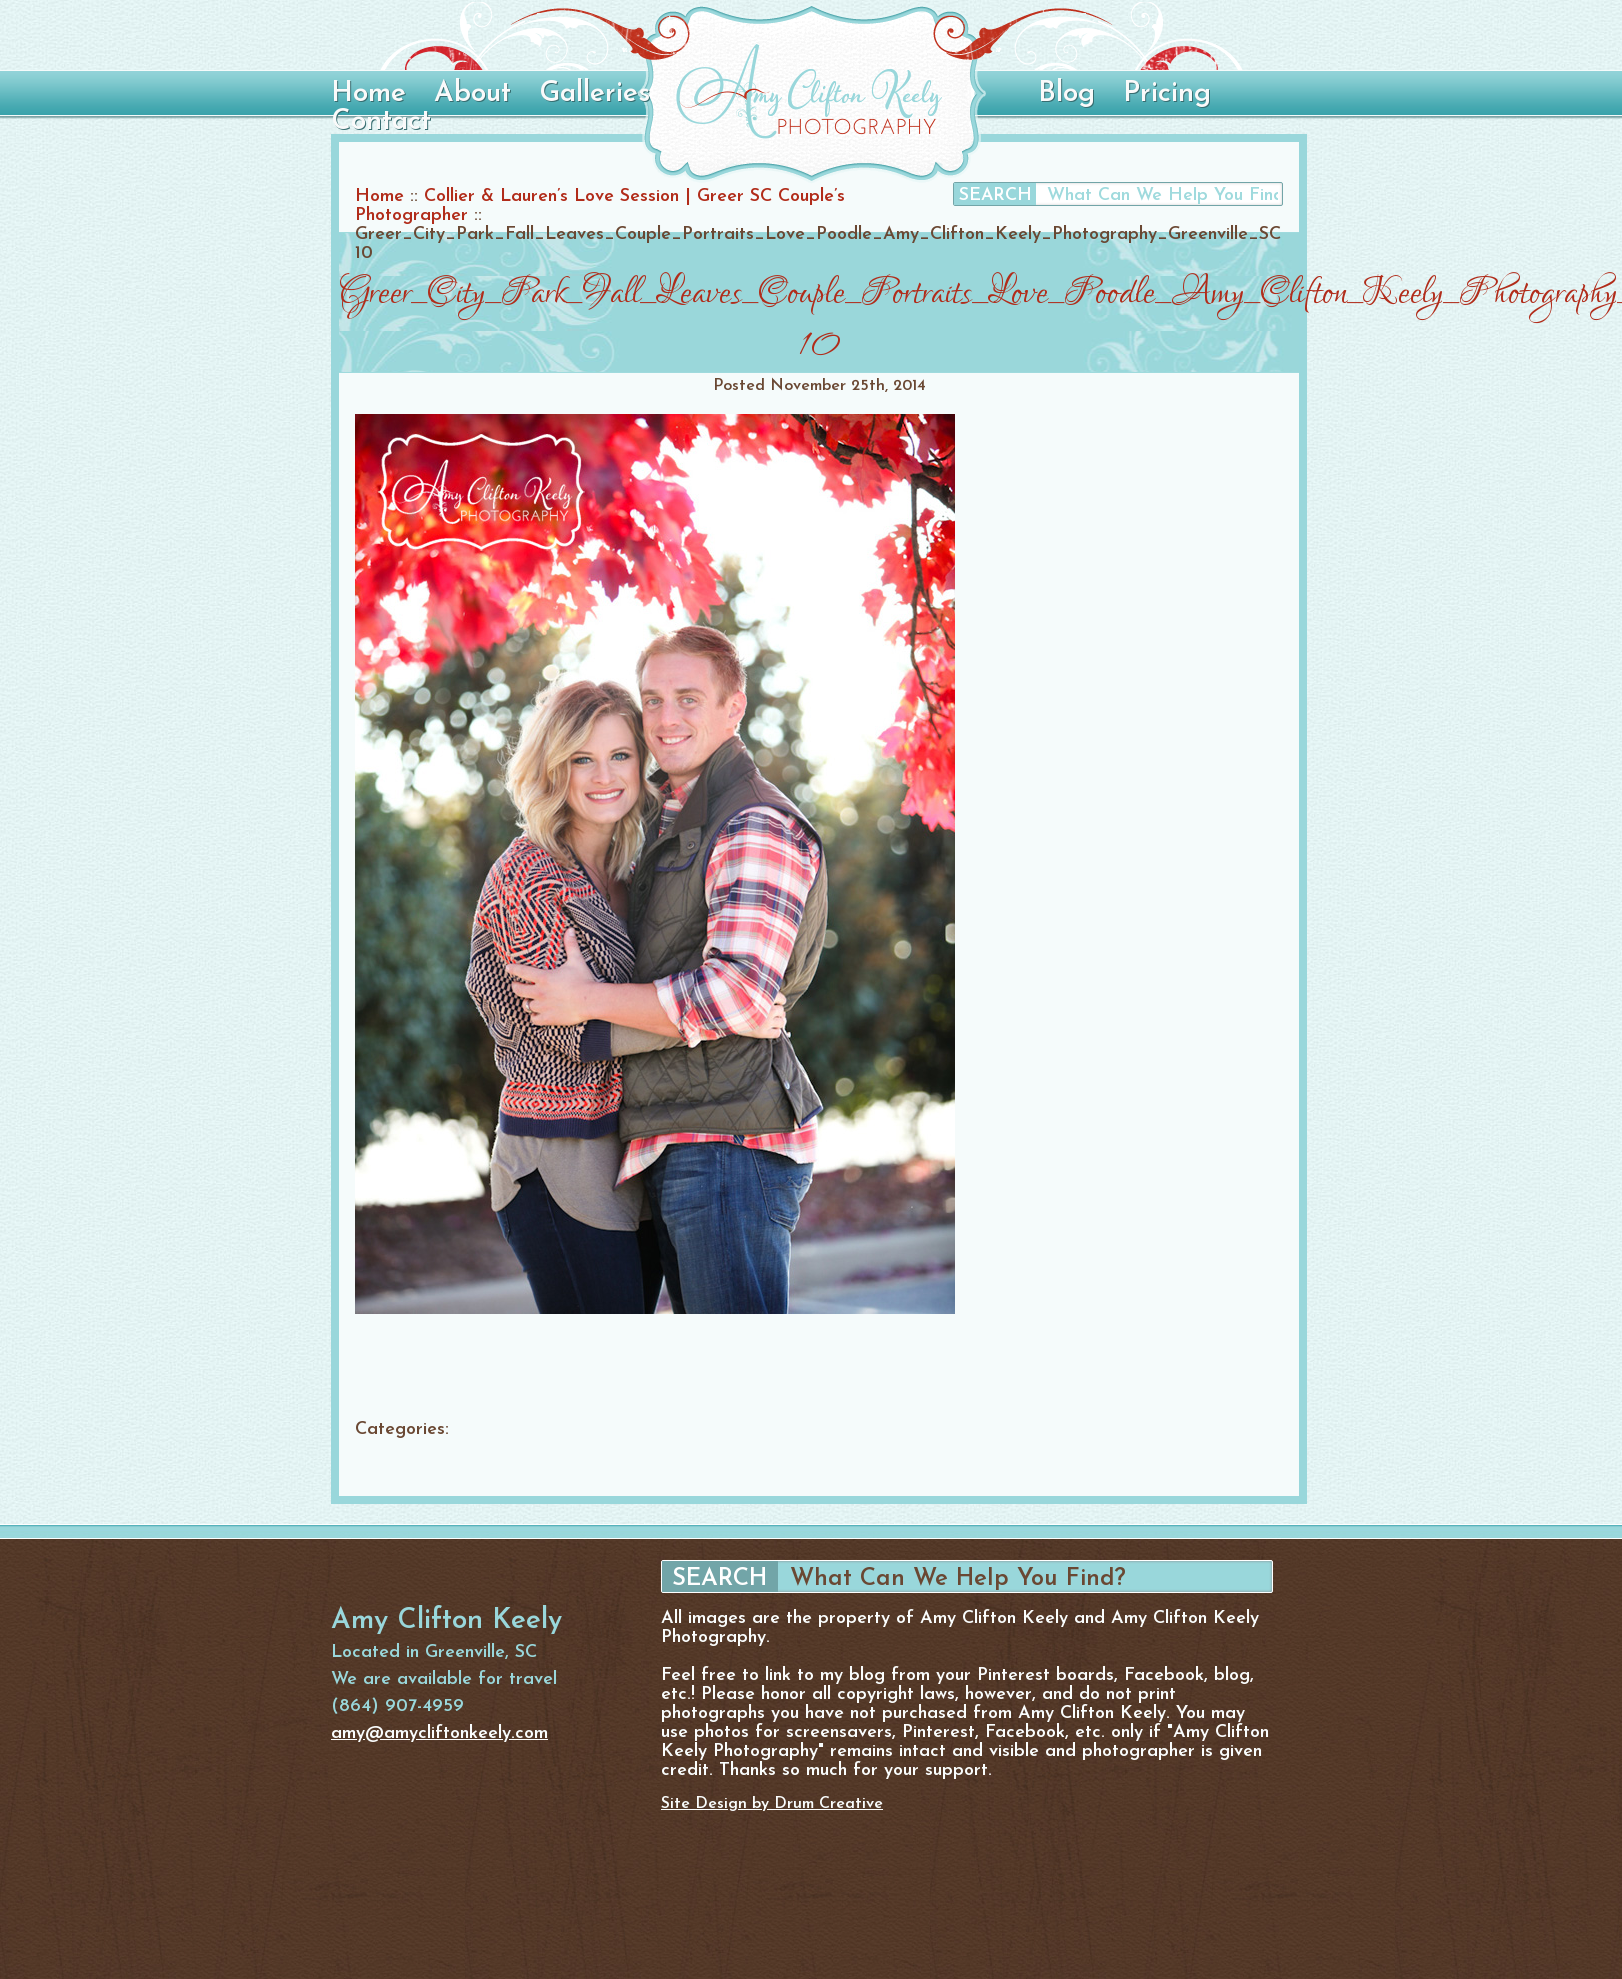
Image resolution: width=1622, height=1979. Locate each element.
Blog (1066, 94)
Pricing (1167, 94)
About (472, 94)
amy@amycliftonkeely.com (439, 1733)
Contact (381, 122)
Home (368, 94)
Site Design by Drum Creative (772, 1804)
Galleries (594, 94)
